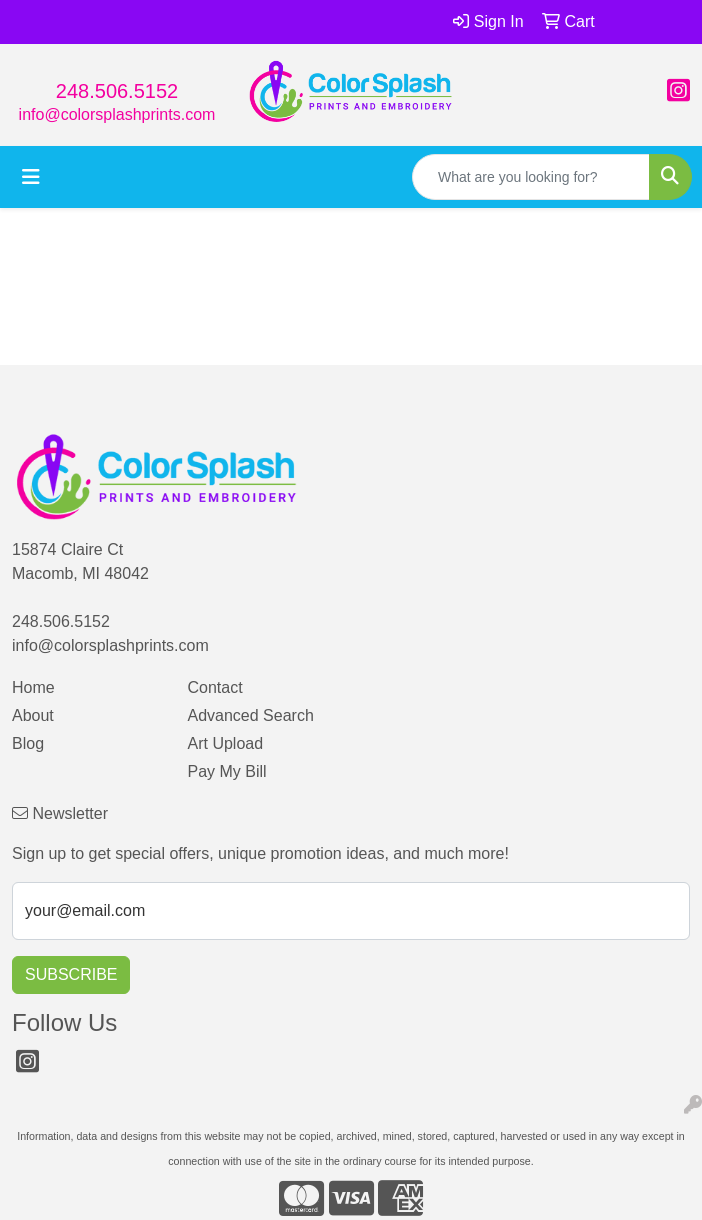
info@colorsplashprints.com (117, 114)
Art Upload (226, 743)
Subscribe (71, 974)
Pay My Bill (227, 771)
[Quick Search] (531, 177)
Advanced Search (251, 715)
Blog (28, 743)
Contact (215, 687)
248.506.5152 (117, 91)
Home (33, 687)
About (33, 715)
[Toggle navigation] (31, 177)
